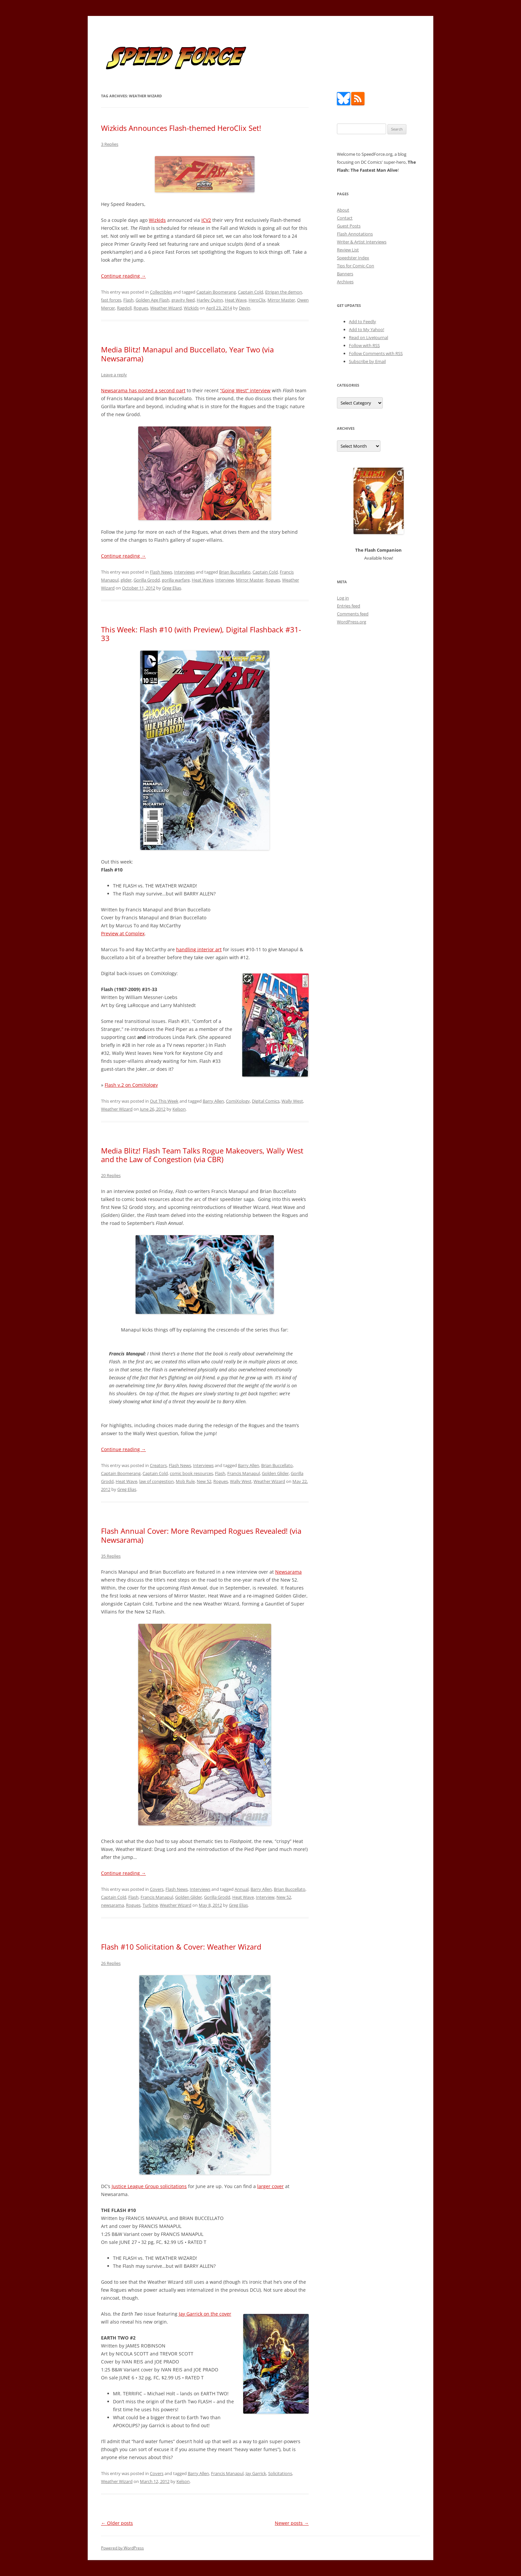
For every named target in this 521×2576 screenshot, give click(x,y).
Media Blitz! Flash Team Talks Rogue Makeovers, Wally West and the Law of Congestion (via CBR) (202, 1155)
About (343, 210)
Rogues (141, 308)
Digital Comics (265, 1101)
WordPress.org (351, 622)
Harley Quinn (210, 300)
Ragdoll (124, 308)
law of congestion (156, 1481)
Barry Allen (213, 1101)
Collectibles (161, 292)
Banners (345, 274)
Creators (158, 1465)
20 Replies (111, 1175)
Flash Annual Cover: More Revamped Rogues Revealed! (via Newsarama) (201, 1535)
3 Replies (109, 144)
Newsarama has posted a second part (143, 390)
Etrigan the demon (283, 292)
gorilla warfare (176, 580)
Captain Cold (250, 292)
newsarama (112, 1905)
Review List (348, 250)
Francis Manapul (243, 1473)
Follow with (364, 345)
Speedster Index (353, 258)
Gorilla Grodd (147, 580)
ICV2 (206, 220)
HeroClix (257, 300)
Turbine (150, 1905)
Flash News (161, 572)
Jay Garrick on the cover (205, 2314)
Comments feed (352, 614)
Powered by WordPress (122, 2548)
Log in (343, 598)
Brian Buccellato (235, 572)
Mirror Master (281, 300)
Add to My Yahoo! (366, 329)
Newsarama (288, 1572)
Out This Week (164, 1101)
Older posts (117, 2523)
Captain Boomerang (216, 292)
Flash (128, 300)
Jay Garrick (256, 2473)
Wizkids (157, 220)
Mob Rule (185, 1481)
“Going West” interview (245, 390)
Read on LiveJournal (368, 337)
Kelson (179, 1109)
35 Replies (111, 1556)
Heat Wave (236, 300)
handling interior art (199, 949)
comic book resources (191, 1473)
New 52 (204, 1481)
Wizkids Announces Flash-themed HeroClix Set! (181, 128)
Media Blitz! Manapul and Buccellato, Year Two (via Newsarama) (187, 353)
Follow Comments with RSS (376, 353)
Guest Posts (349, 226)
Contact (345, 218)
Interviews (184, 572)
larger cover (270, 2186)
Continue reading (123, 276)
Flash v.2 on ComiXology (131, 1085)
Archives (345, 282)
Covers (156, 1889)
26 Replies (111, 1963)
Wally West (292, 1101)
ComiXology (238, 1101)
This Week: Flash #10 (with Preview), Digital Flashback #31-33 (201, 633)
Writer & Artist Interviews (361, 242)
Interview (224, 580)
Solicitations (280, 2473)
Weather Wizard (166, 308)
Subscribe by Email (367, 361)
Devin (244, 308)
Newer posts (292, 2523)
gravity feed (183, 300)
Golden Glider (275, 1473)
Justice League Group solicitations (149, 2186)
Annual (242, 1889)
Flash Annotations (355, 234)
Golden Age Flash (152, 300)
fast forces (111, 300)
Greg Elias (171, 588)
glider (126, 580)
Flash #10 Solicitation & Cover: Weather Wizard (181, 1947)
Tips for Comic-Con (355, 266)
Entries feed (348, 606)
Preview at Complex (123, 933)
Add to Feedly (362, 321)
